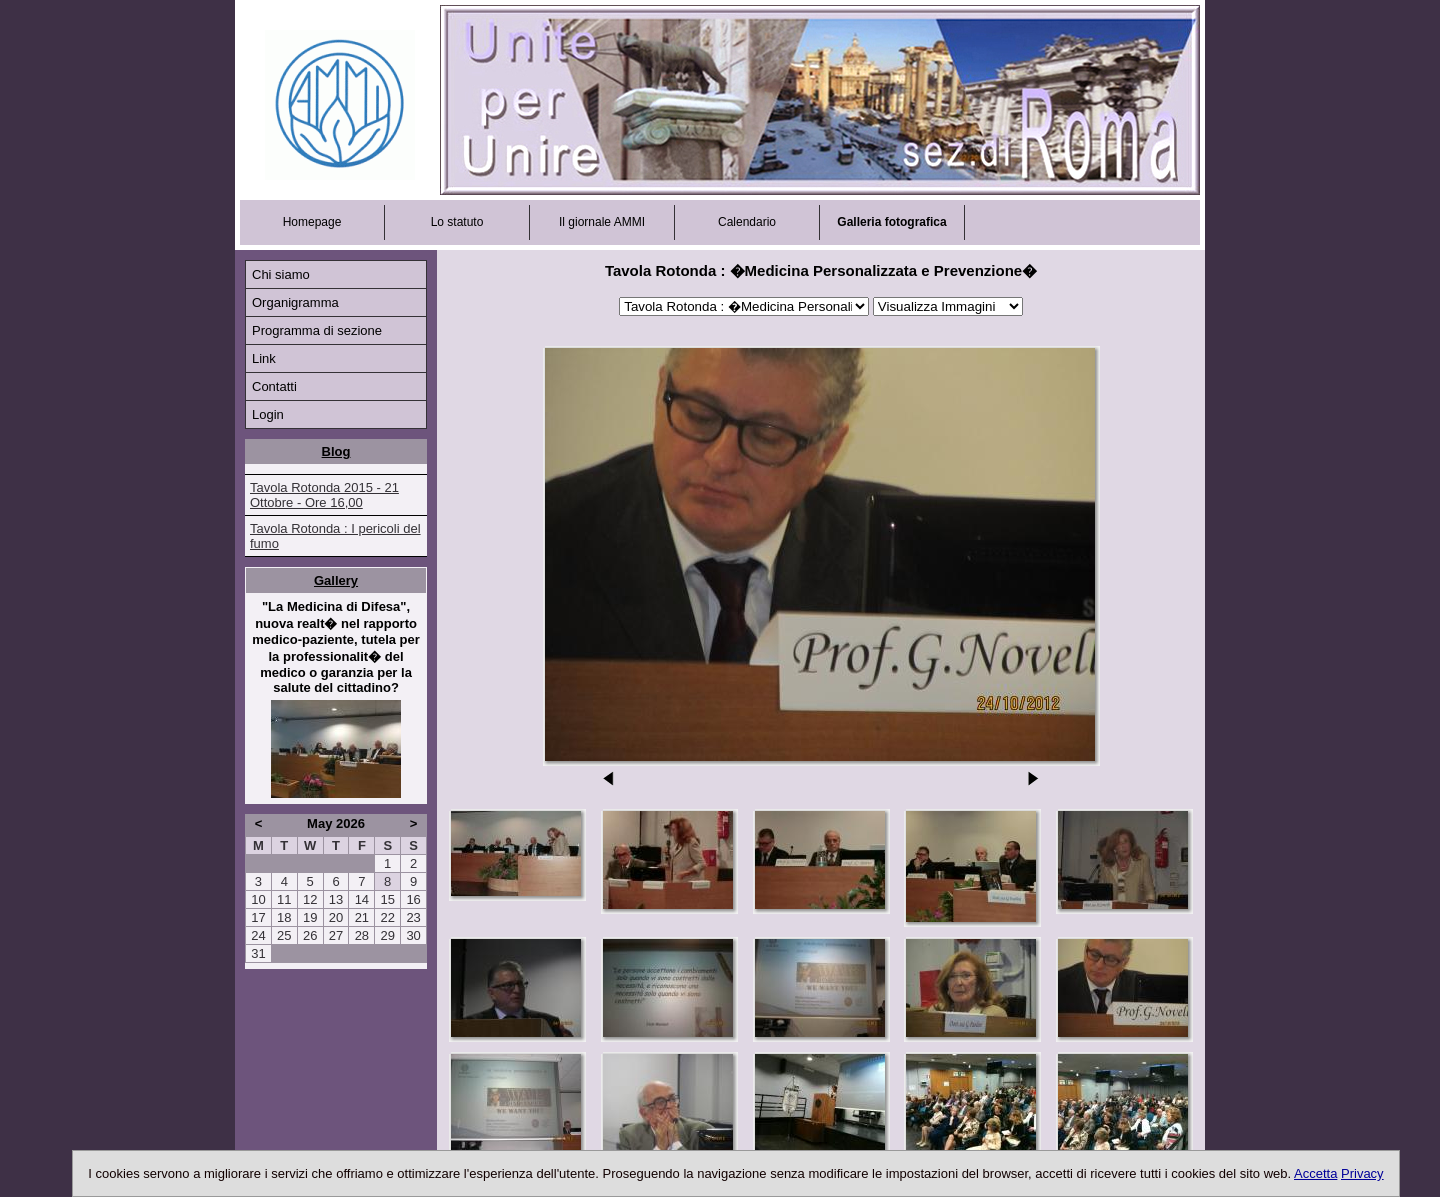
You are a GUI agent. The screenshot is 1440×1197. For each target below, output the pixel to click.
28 (362, 935)
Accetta (1315, 1173)
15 (387, 899)
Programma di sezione (317, 330)
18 (284, 917)
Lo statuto (457, 222)
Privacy (1362, 1173)
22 (387, 917)
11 (284, 899)
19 (310, 917)
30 (413, 935)
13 (336, 899)
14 (362, 899)
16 (413, 899)
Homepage (312, 222)
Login (268, 414)
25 (284, 935)
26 (310, 935)
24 (258, 935)
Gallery (336, 580)
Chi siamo (281, 274)
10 (258, 899)
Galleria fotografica (891, 222)
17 (258, 917)
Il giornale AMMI (602, 222)
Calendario (747, 222)
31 (258, 953)
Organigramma (295, 302)
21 (362, 917)
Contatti (274, 386)
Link (264, 358)
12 (310, 899)
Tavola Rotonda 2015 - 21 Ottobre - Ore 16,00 (324, 495)
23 (413, 917)
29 (387, 935)
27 (336, 935)
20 (336, 917)
